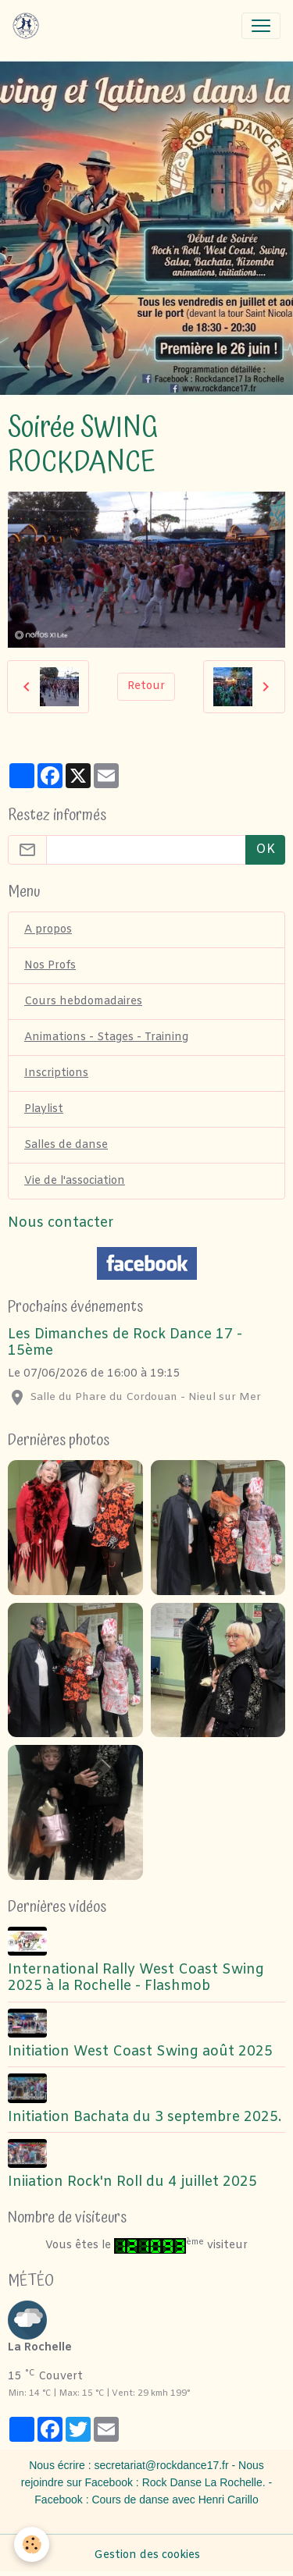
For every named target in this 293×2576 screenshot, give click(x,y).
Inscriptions (56, 1073)
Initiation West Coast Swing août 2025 (140, 2052)
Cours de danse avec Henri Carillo (174, 2499)
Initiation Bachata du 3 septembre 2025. (144, 2118)
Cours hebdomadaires (83, 1001)
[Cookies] (31, 2544)
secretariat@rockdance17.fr (161, 2465)
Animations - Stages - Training (106, 1037)
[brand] (29, 25)
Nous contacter (61, 1223)
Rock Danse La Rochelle (202, 2482)
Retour (146, 686)
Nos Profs (50, 965)
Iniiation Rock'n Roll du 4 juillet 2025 (132, 2182)
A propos (48, 929)
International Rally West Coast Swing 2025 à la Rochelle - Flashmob (136, 1978)
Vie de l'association (74, 1181)
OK (265, 849)
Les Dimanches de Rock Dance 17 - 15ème (125, 1343)
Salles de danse (66, 1145)
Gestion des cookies (147, 2555)
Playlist (43, 1109)
